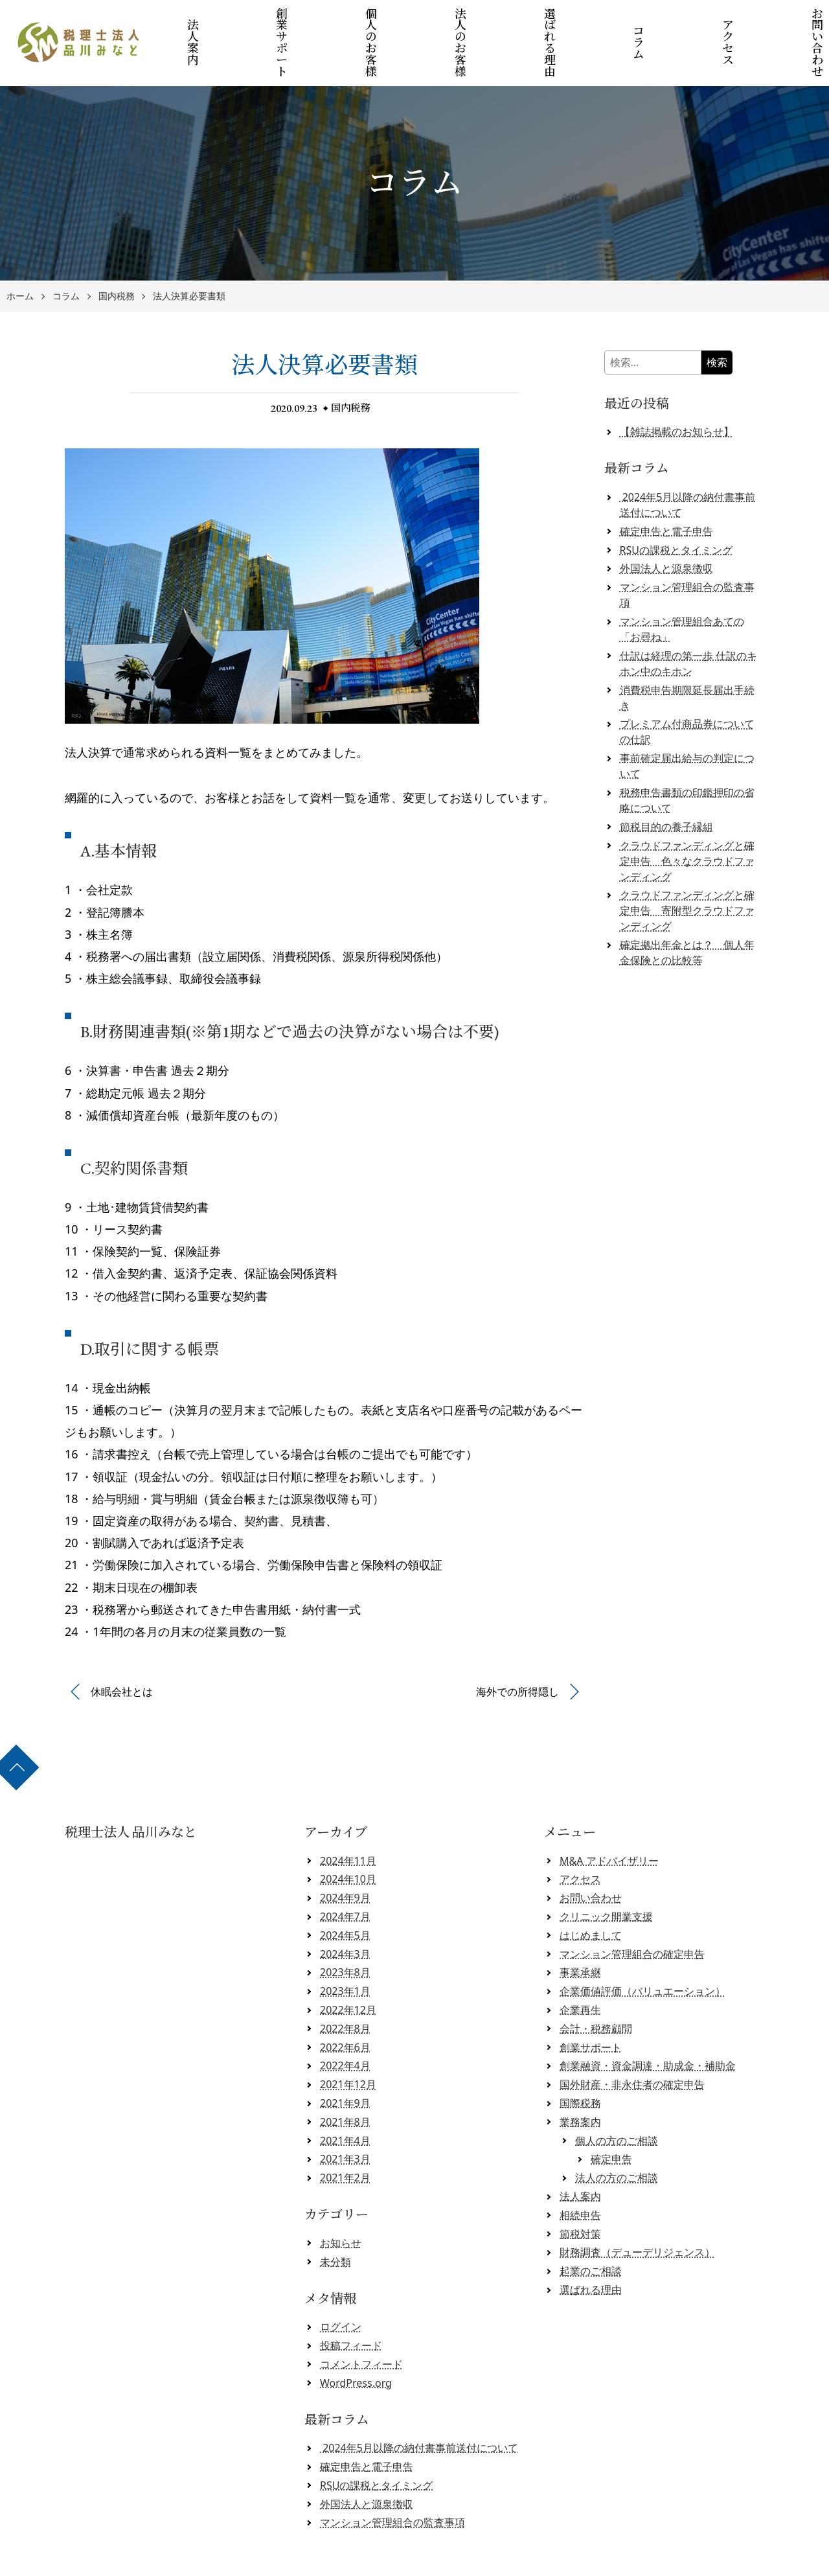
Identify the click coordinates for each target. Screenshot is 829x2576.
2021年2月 (345, 2134)
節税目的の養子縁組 (666, 783)
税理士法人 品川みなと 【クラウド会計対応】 (419, 2561)
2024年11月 (348, 1817)
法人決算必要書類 (189, 252)
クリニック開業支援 (606, 1872)
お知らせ (340, 2199)
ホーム (20, 252)
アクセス (707, 21)
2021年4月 (345, 2096)
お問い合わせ (591, 1854)
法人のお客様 (463, 21)
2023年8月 (345, 1929)
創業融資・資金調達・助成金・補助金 (648, 2022)
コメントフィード (361, 2320)
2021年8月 (345, 2078)
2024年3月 (345, 1910)
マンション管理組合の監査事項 (392, 2479)
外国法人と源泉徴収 (666, 525)
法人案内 (218, 21)
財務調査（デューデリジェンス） (637, 2209)
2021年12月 (348, 2041)
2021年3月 (345, 2115)
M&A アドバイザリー (609, 1817)
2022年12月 (348, 1966)
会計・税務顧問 (596, 1984)
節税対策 (580, 2190)
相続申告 (580, 2171)
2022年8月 (345, 1984)
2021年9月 (345, 2059)
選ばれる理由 (543, 21)
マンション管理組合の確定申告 (632, 1910)
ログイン (340, 2283)
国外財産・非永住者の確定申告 (632, 2041)
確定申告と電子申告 (666, 487)
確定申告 (611, 2115)
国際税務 (580, 2059)
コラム (625, 21)
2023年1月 (345, 1947)
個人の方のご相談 (616, 2096)
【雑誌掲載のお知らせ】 (677, 388)
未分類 (335, 2218)
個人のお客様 (381, 21)
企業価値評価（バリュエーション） (642, 1947)
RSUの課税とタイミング (676, 506)
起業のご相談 (591, 2227)
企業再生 (580, 1966)
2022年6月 (345, 2003)
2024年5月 (345, 1891)
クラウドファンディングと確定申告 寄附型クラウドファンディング (687, 867)
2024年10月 (348, 1835)
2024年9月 (345, 1854)
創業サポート (299, 21)
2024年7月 (345, 1872)
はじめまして (591, 1891)
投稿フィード (351, 2301)
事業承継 (580, 1929)
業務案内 (580, 2078)
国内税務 (116, 252)
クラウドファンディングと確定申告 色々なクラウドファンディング (687, 817)
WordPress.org (356, 2339)
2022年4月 (345, 2022)
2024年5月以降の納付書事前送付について (419, 2404)
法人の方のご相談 (616, 2134)
